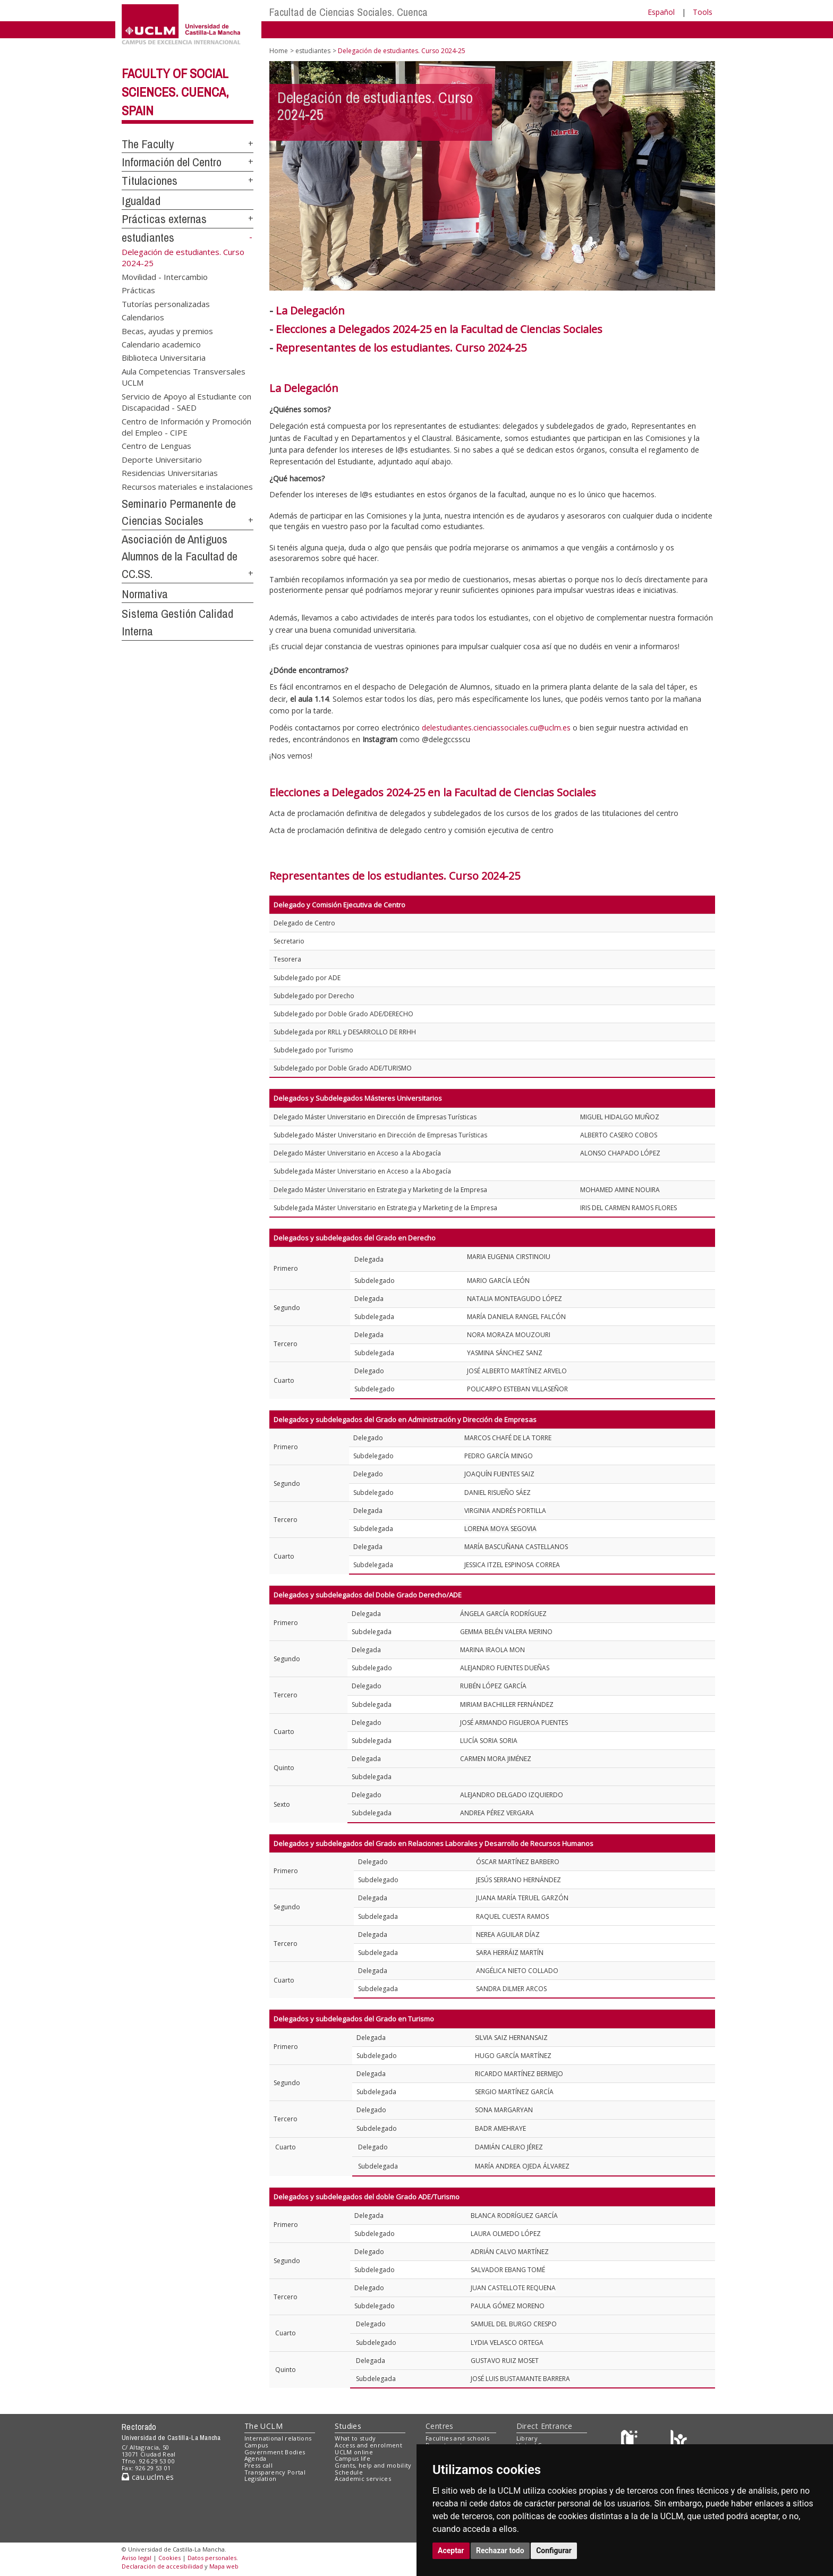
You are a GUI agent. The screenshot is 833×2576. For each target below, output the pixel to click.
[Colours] (678, 2441)
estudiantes (148, 237)
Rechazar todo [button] (500, 2550)
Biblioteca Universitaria (164, 357)
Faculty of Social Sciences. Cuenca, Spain (175, 92)
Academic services (363, 2479)
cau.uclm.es (148, 2477)
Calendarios (143, 317)
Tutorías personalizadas (166, 303)
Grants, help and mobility (373, 2465)
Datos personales (212, 2558)
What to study (355, 2438)
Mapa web (224, 2566)
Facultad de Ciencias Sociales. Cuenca (348, 12)
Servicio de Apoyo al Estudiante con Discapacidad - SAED (186, 401)
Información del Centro (172, 162)
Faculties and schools (457, 2438)
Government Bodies (274, 2452)
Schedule (349, 2472)
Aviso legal (136, 2558)
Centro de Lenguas (156, 445)
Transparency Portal (274, 2472)
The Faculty (148, 144)
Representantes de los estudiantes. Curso (382, 348)
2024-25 (507, 348)
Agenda (255, 2458)
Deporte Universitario (162, 459)
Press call (258, 2465)
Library (527, 2438)
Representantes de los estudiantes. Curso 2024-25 (394, 876)
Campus (256, 2445)
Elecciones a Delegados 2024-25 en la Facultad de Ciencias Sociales (439, 329)
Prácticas (138, 290)
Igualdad (141, 201)
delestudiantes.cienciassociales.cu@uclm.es (496, 727)
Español (661, 12)
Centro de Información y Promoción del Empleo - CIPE (186, 426)
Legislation (260, 2479)
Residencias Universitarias (170, 472)
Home (278, 50)
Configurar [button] (554, 2550)
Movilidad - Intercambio (165, 276)
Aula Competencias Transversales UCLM (183, 376)
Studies (348, 2426)
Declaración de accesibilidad (162, 2566)
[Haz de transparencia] (631, 2441)
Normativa (145, 594)
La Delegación (310, 310)
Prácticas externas (164, 219)
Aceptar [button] (451, 2550)
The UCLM (263, 2426)
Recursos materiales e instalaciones (187, 486)
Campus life (352, 2458)
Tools (702, 12)
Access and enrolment (368, 2445)
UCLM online (354, 2452)
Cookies (169, 2558)
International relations (278, 2438)
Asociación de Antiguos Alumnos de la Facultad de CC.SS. (179, 556)
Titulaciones (149, 181)
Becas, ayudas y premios (167, 330)
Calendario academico (161, 343)
